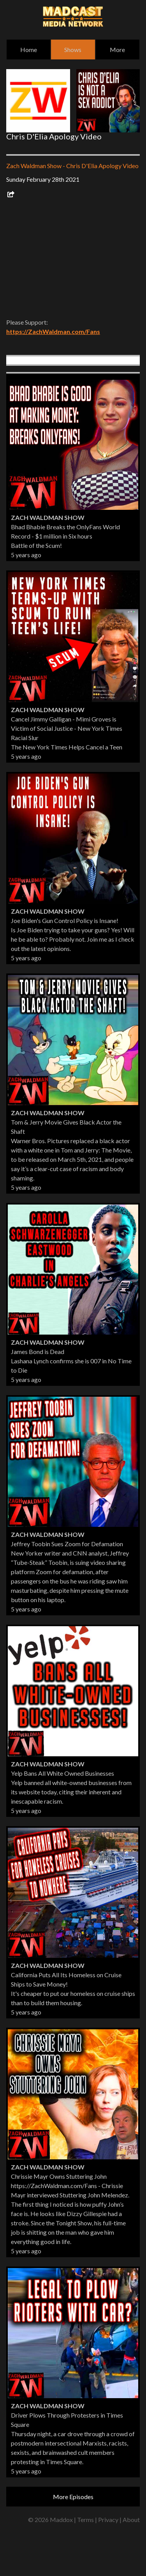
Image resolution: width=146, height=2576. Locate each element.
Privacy (108, 2519)
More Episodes (73, 2496)
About (131, 2519)
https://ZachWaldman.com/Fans (53, 331)
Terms (85, 2519)
